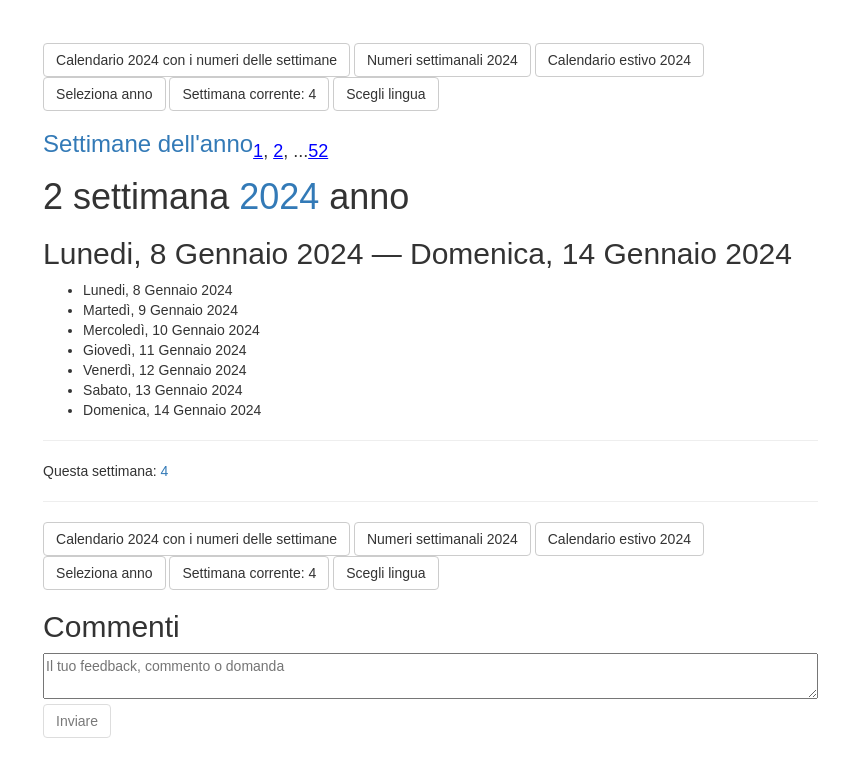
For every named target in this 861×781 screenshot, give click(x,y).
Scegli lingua (385, 94)
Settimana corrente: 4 (249, 94)
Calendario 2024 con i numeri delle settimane (196, 60)
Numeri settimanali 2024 (442, 60)
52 (318, 151)
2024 (279, 196)
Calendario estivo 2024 (619, 60)
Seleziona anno (104, 94)
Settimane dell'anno (148, 143)
